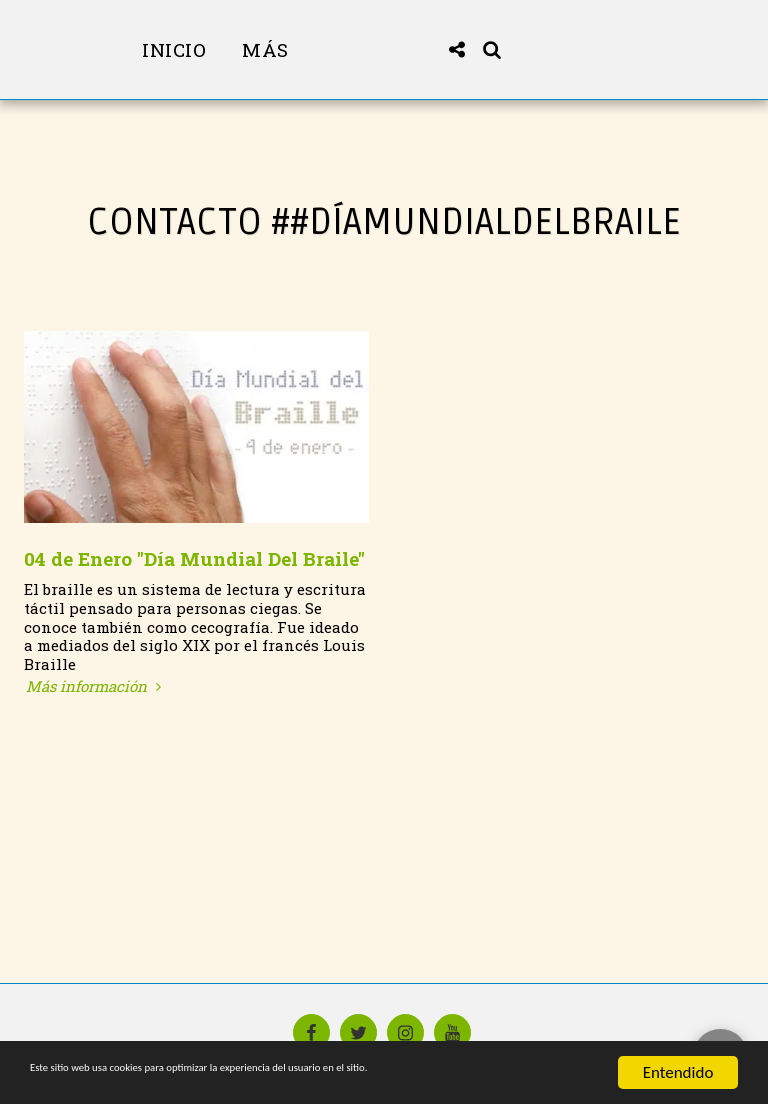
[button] (522, 49)
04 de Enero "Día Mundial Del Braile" (194, 558)
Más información (96, 686)
